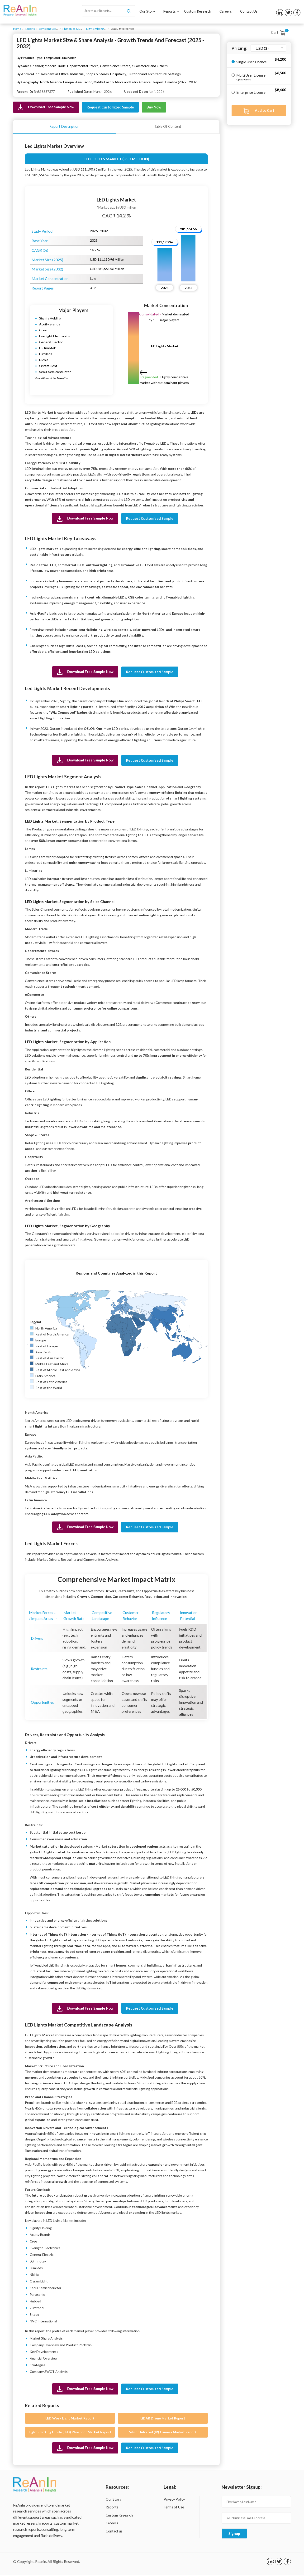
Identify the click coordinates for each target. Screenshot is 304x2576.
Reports (170, 11)
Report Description (64, 127)
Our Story (146, 12)
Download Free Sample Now (46, 107)
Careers (225, 12)
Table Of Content (167, 127)
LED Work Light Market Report (70, 2419)
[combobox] (268, 48)
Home (17, 28)
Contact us (114, 2532)
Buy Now (154, 107)
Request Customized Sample (110, 107)
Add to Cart (259, 111)
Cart (279, 32)
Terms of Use (174, 2508)
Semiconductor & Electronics (57, 28)
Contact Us (248, 12)
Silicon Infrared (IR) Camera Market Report (163, 2433)
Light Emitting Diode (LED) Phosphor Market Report (70, 2433)
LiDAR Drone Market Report (162, 2419)
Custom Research (197, 12)
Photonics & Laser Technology (81, 28)
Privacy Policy (174, 2500)
